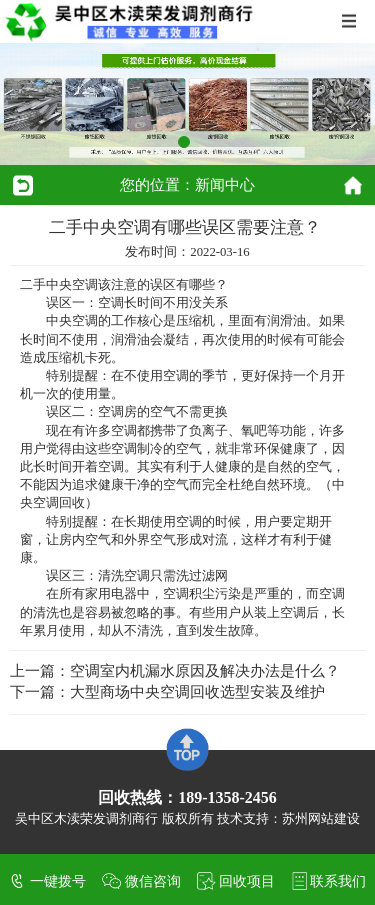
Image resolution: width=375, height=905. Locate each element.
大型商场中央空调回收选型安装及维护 (197, 692)
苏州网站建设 (321, 819)
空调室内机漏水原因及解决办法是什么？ (205, 671)
